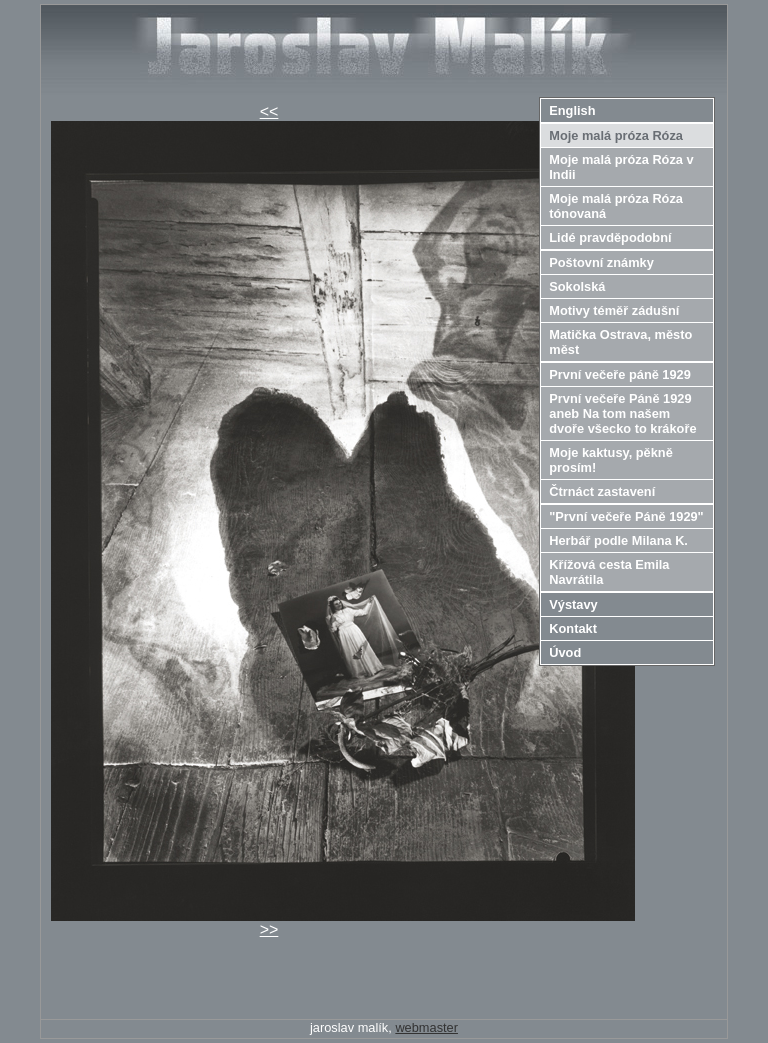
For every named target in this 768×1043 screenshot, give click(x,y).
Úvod (565, 652)
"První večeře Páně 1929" (626, 516)
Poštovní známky (601, 262)
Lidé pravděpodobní (610, 237)
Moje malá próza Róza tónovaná (616, 206)
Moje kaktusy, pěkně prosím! (611, 460)
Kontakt (573, 628)
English (572, 110)
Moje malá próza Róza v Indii (621, 167)
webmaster (426, 1027)
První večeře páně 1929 (620, 374)
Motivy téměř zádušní (614, 310)
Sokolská (577, 286)
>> (269, 929)
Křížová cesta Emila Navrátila (609, 572)
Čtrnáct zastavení (602, 491)
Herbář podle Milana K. (618, 540)
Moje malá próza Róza (616, 135)
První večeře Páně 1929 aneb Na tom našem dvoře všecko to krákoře (622, 413)
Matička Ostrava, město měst (620, 342)
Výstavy (573, 604)
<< (269, 111)
